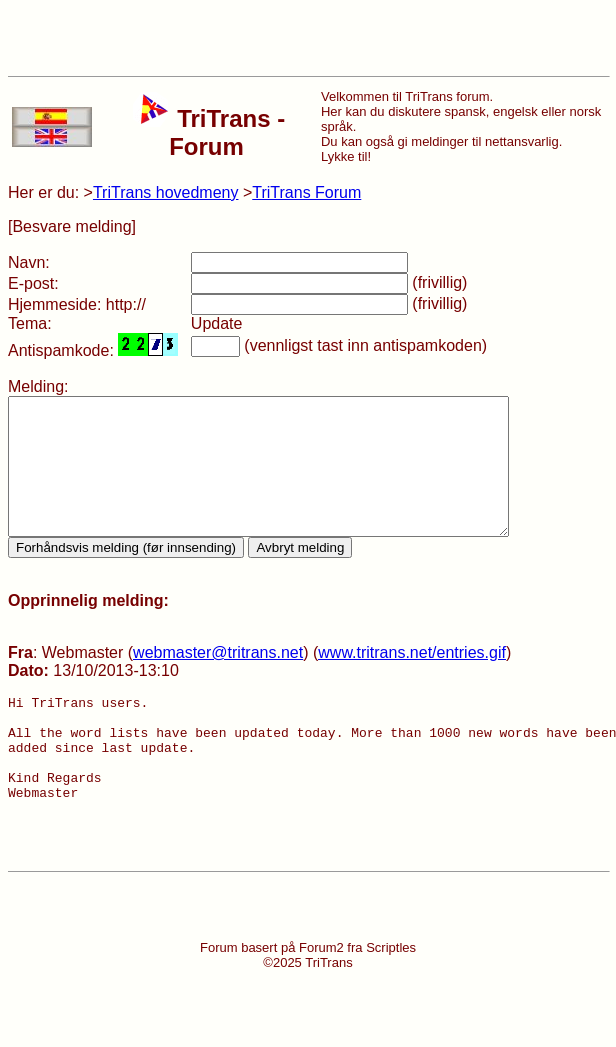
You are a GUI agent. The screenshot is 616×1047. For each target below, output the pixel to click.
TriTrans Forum (306, 192)
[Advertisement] (308, 38)
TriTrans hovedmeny (166, 192)
